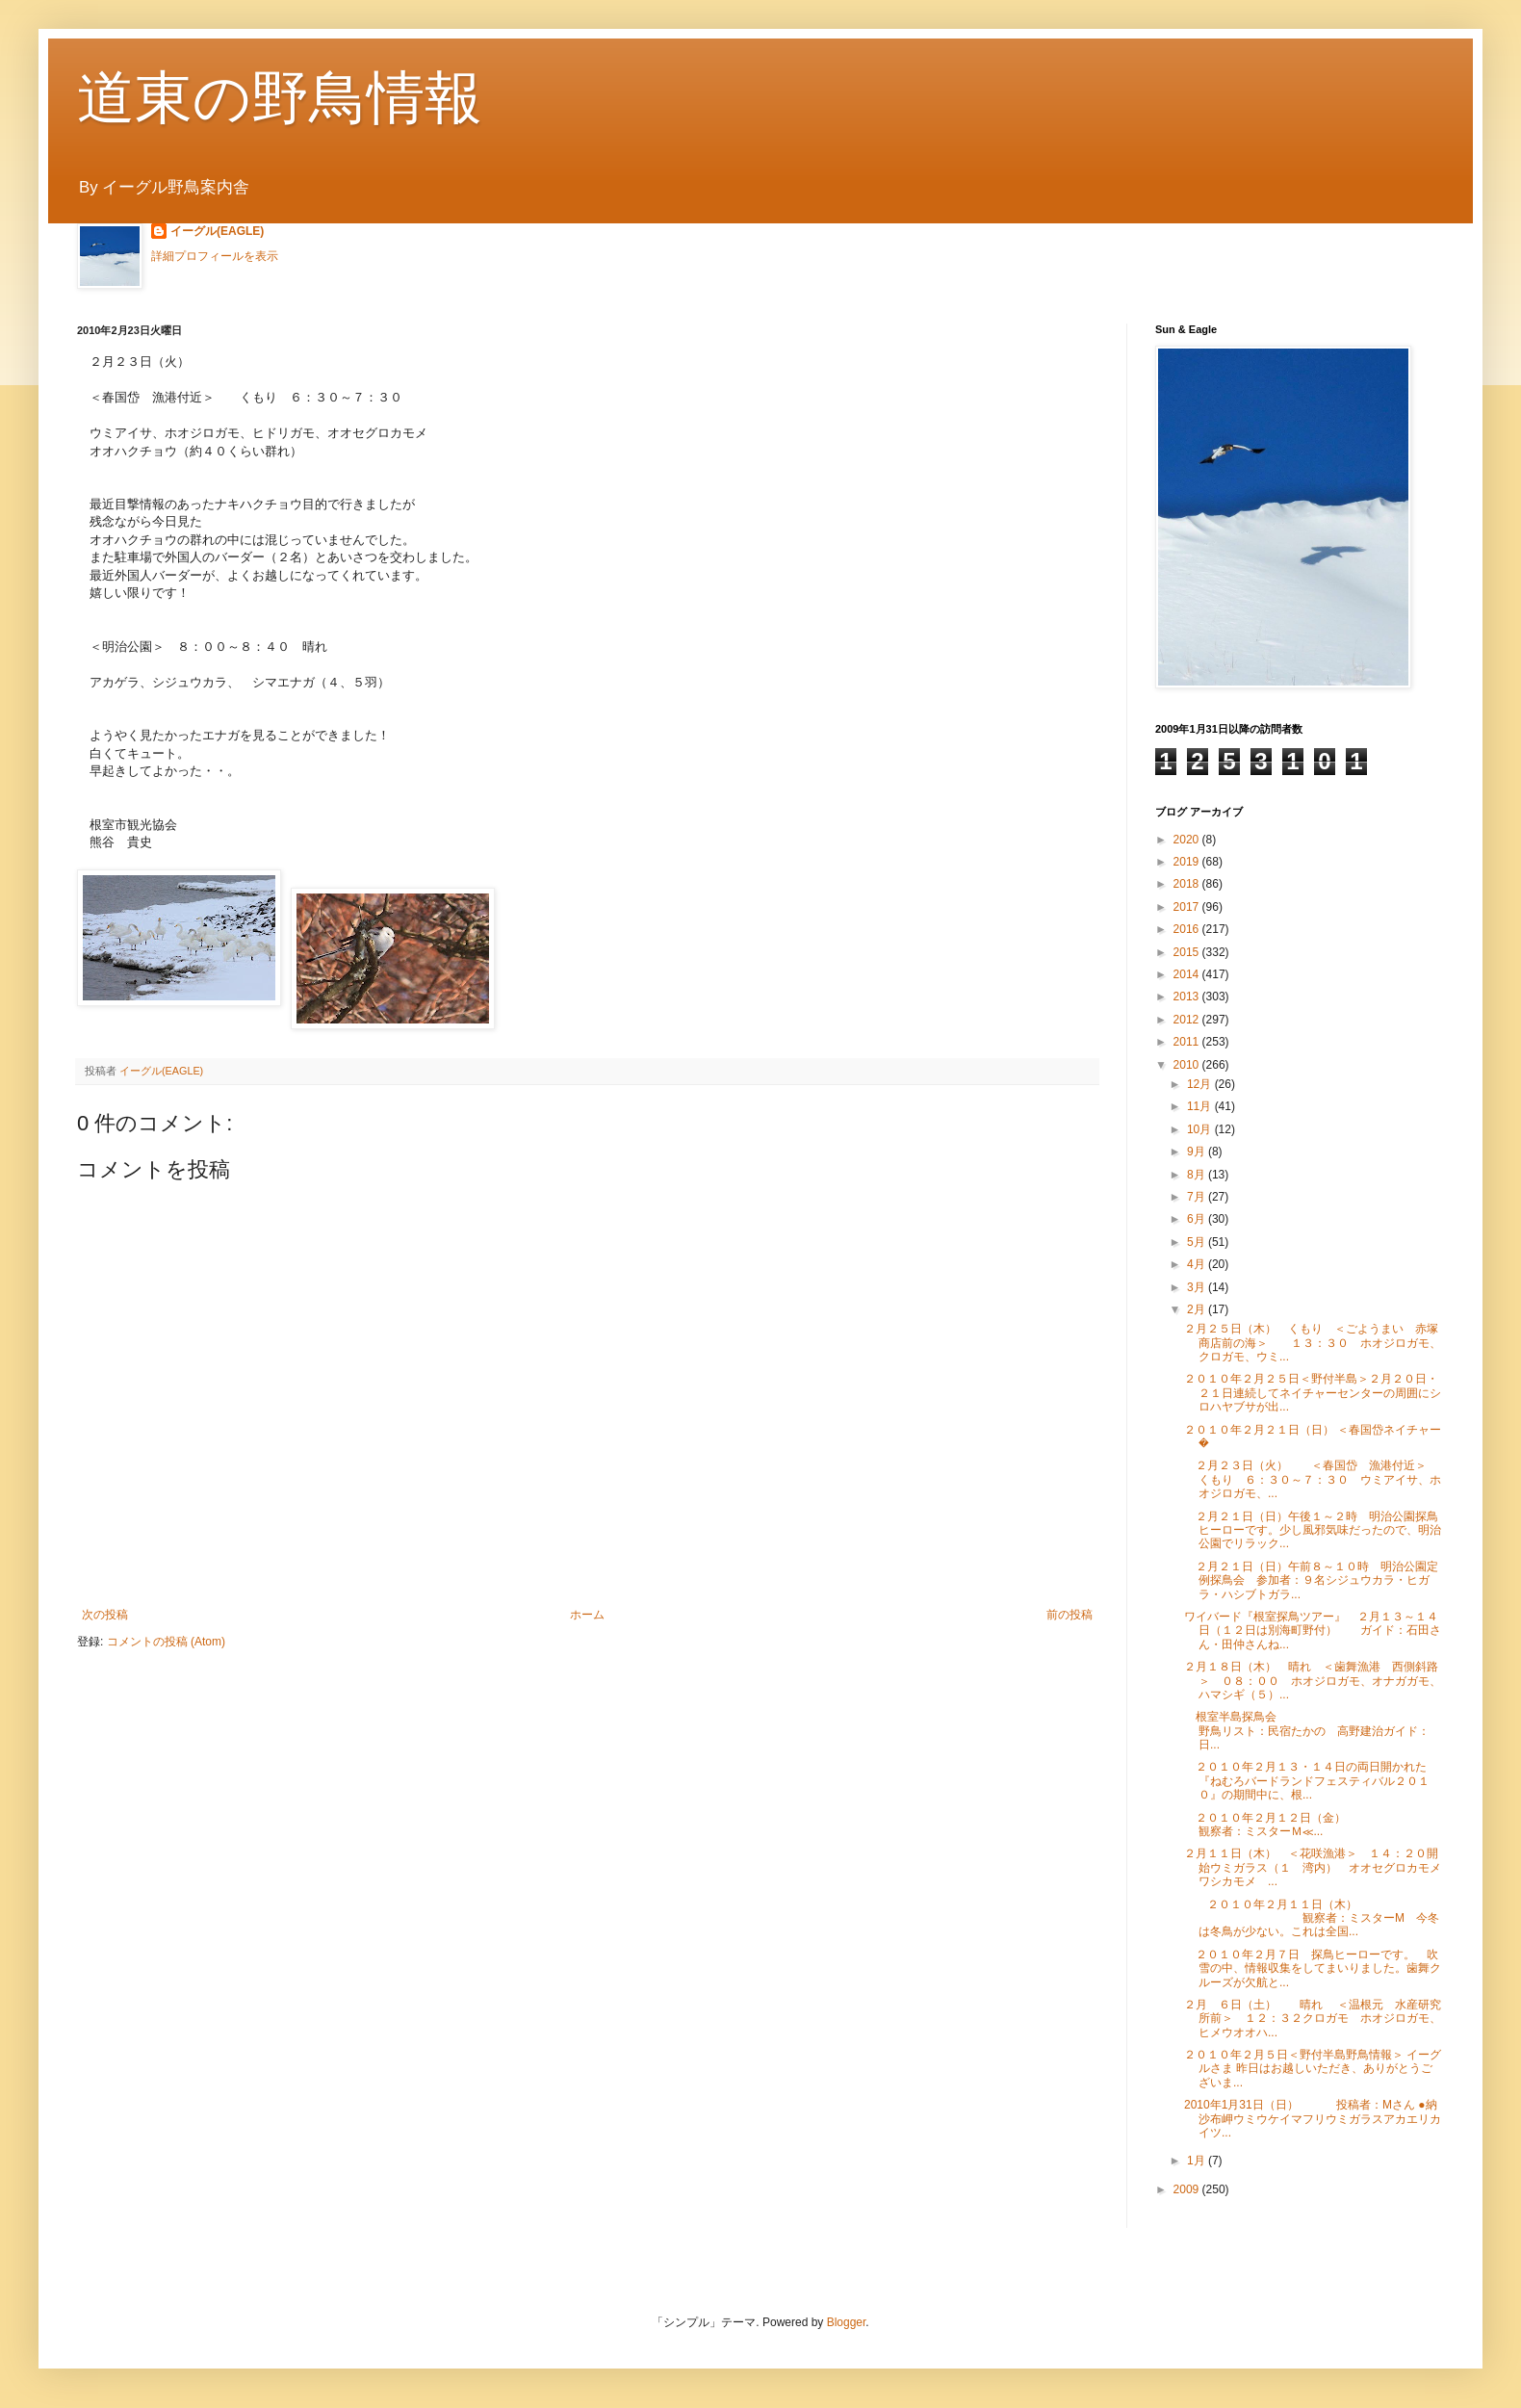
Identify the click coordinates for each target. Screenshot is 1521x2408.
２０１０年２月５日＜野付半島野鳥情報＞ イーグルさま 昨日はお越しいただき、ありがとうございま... (1312, 2068)
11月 (1201, 1106)
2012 (1187, 1019)
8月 (1197, 1174)
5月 (1197, 1242)
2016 (1187, 929)
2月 (1197, 1309)
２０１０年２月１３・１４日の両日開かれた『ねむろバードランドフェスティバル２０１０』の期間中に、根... (1307, 1780)
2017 (1187, 907)
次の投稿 (105, 1614)
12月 (1201, 1084)
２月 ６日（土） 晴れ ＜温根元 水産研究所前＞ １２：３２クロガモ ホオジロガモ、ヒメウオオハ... (1312, 2018)
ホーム (587, 1614)
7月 (1197, 1197)
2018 (1187, 884)
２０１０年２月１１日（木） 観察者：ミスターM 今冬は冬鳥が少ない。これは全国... (1311, 1918)
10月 (1201, 1129)
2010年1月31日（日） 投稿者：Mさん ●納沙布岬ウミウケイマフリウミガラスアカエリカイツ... (1312, 2118)
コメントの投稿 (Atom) (166, 1641)
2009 (1187, 2189)
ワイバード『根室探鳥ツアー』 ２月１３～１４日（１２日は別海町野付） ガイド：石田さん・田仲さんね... (1312, 1630)
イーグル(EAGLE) (217, 231)
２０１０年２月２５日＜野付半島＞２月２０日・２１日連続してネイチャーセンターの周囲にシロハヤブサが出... (1312, 1392)
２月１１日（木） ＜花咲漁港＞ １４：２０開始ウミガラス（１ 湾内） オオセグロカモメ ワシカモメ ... (1318, 1867)
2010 (1187, 1065)
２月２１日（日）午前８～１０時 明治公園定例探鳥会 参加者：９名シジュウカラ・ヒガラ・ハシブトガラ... (1311, 1580)
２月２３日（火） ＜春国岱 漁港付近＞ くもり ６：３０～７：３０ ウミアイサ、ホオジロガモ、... (1317, 1479)
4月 (1197, 1264)
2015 (1187, 952)
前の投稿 (1069, 1614)
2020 (1187, 839)
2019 (1187, 861)
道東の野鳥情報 (279, 97)
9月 (1197, 1151)
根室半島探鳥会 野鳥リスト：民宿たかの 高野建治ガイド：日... (1351, 1730)
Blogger (846, 2322)
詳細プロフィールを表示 (214, 256)
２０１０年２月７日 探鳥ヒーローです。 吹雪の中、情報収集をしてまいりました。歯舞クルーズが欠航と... (1312, 1968)
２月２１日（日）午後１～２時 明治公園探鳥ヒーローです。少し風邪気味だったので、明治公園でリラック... (1312, 1530)
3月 (1197, 1287)
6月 (1197, 1219)
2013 (1187, 996)
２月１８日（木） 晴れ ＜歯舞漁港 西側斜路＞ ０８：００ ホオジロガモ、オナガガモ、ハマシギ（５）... (1312, 1680)
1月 (1197, 2160)
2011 (1187, 1042)
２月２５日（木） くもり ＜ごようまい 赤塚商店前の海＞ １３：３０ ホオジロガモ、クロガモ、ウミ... (1312, 1342)
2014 (1187, 974)
